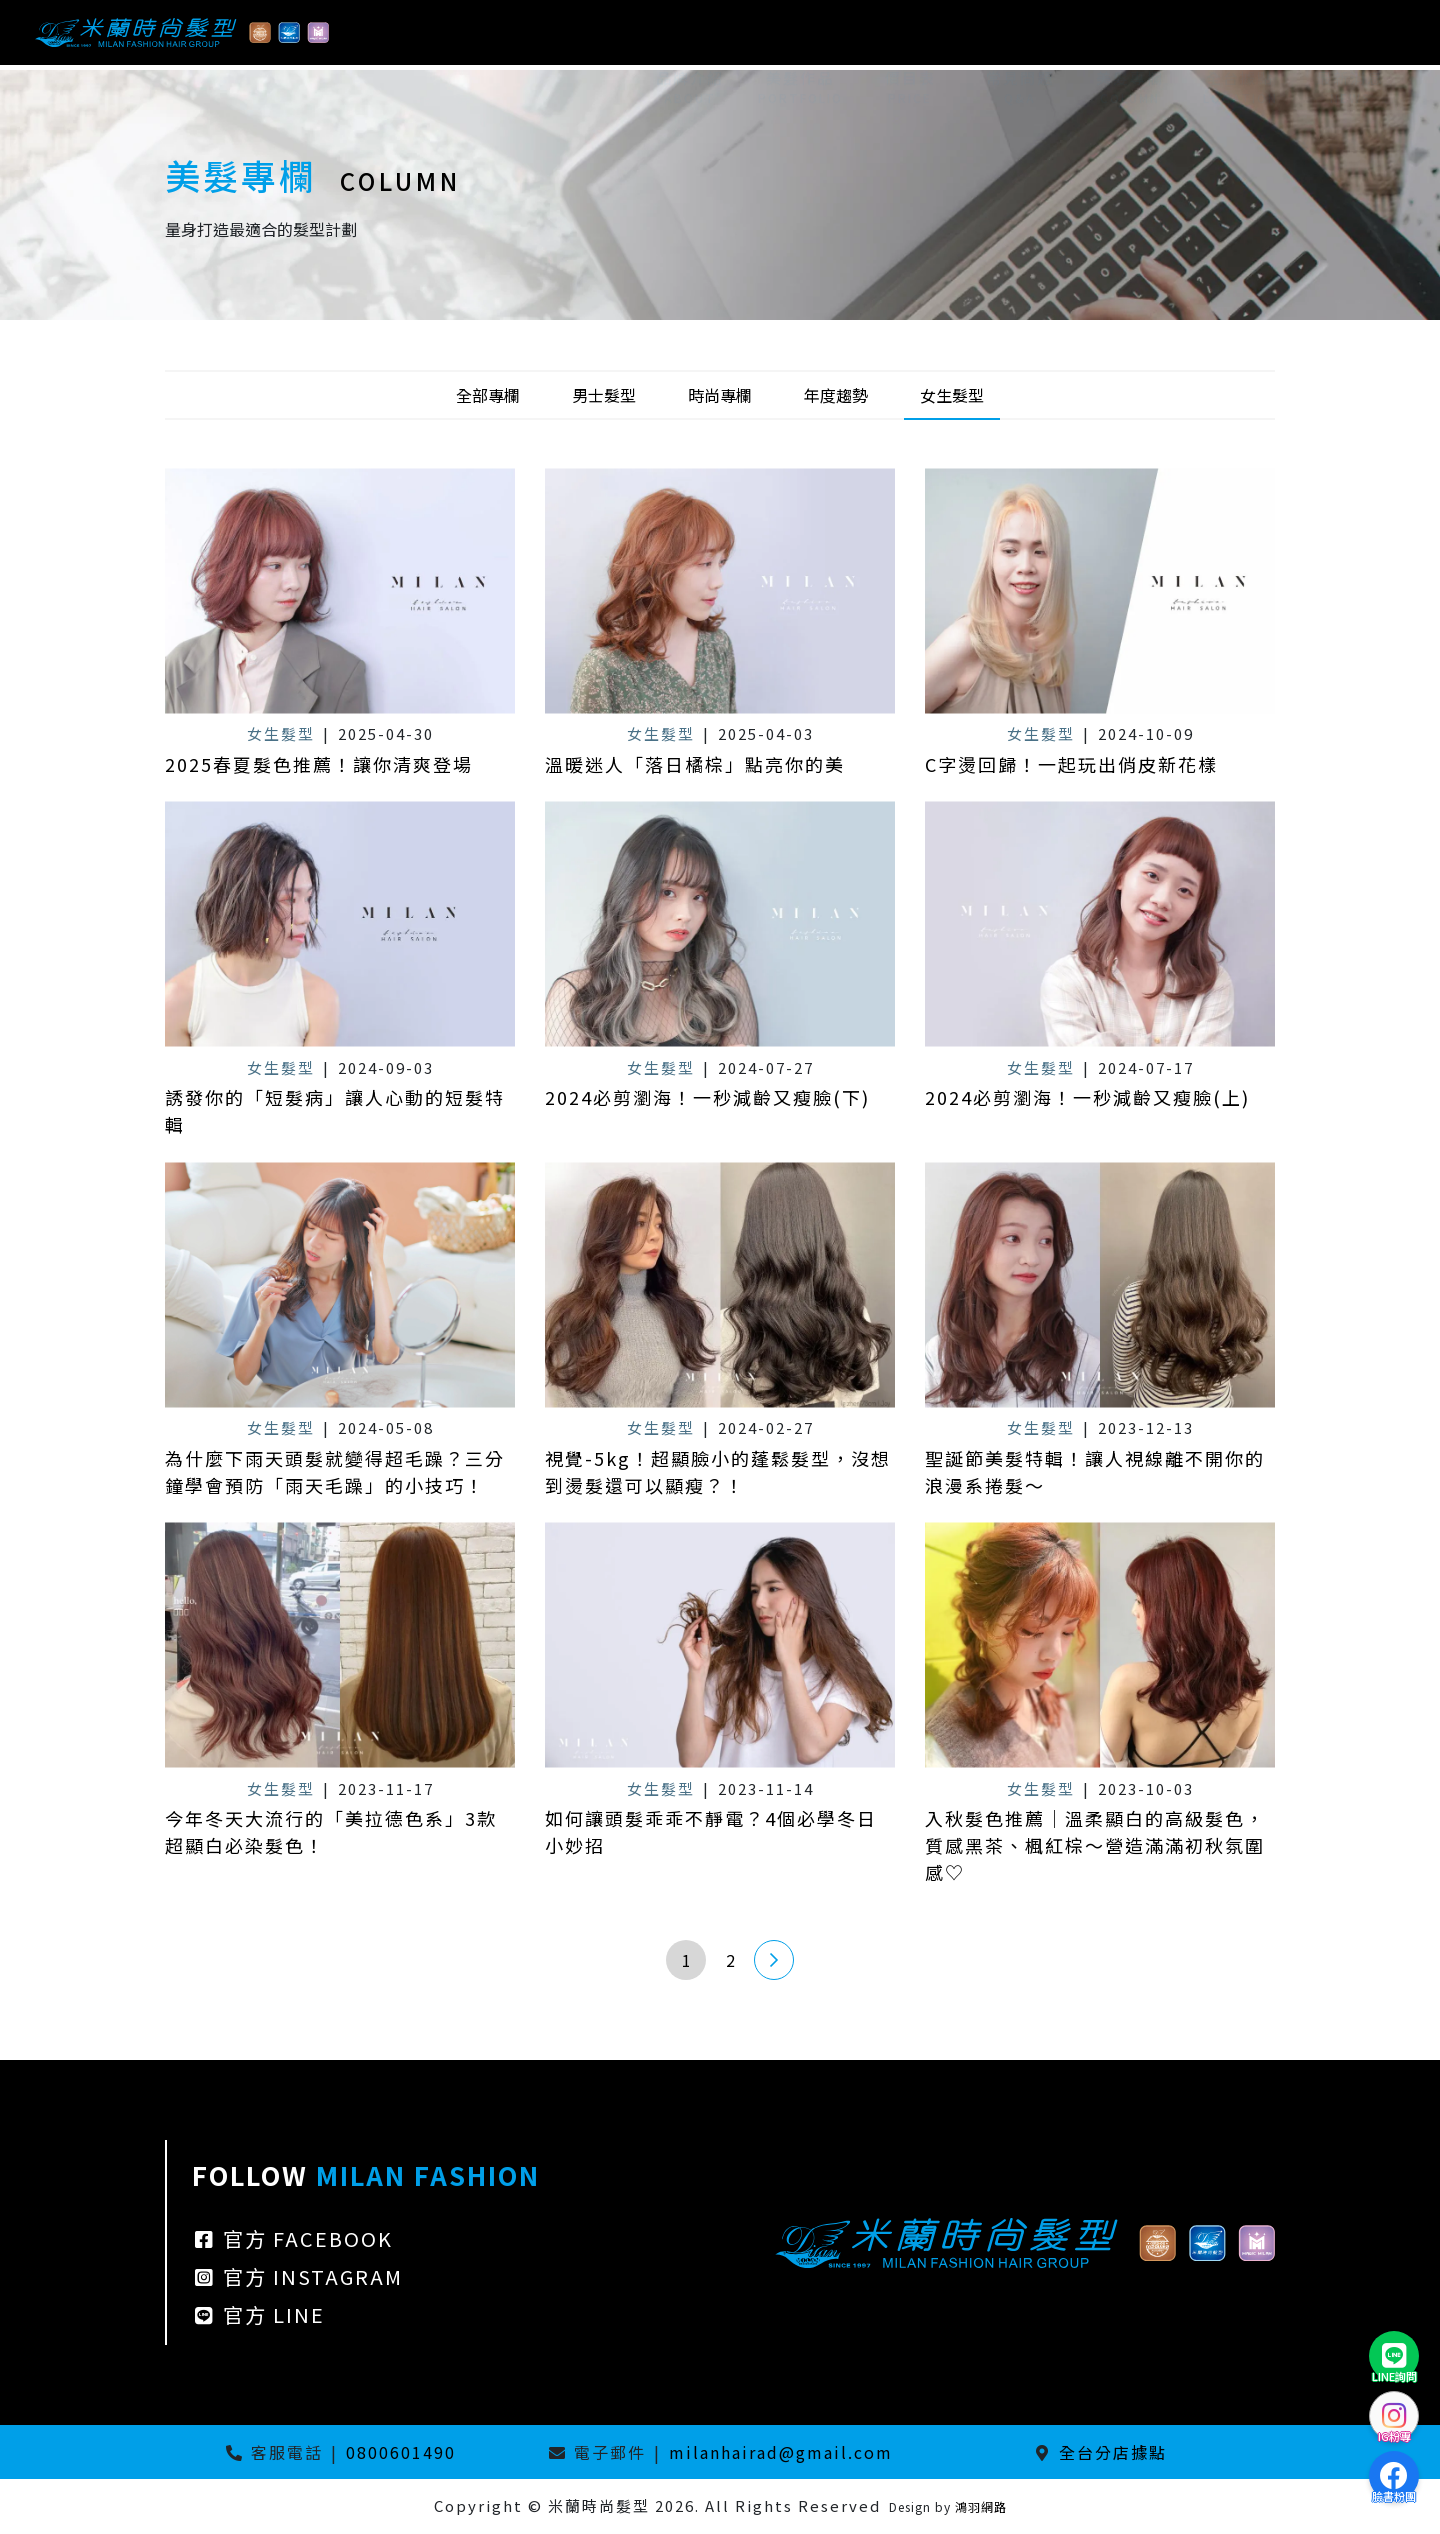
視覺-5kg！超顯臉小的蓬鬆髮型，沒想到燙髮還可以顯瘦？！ (718, 1564)
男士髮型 (604, 395)
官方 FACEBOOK (292, 2331)
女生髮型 (952, 395)
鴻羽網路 (981, 2506)
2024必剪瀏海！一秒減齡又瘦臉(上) (1087, 1190)
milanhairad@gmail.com (781, 2452)
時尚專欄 (720, 395)
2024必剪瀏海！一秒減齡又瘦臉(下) (707, 1190)
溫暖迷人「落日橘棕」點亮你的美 (695, 764)
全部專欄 (488, 395)
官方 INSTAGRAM (297, 2369)
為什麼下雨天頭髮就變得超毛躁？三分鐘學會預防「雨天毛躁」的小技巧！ (335, 1564)
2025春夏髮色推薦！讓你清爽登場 (319, 764)
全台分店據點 (1113, 2452)
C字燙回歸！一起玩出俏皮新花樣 (1071, 764)
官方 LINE (258, 2407)
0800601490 (401, 2452)
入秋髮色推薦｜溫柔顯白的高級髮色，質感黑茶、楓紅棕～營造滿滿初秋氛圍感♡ (1095, 1938)
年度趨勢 (836, 395)
